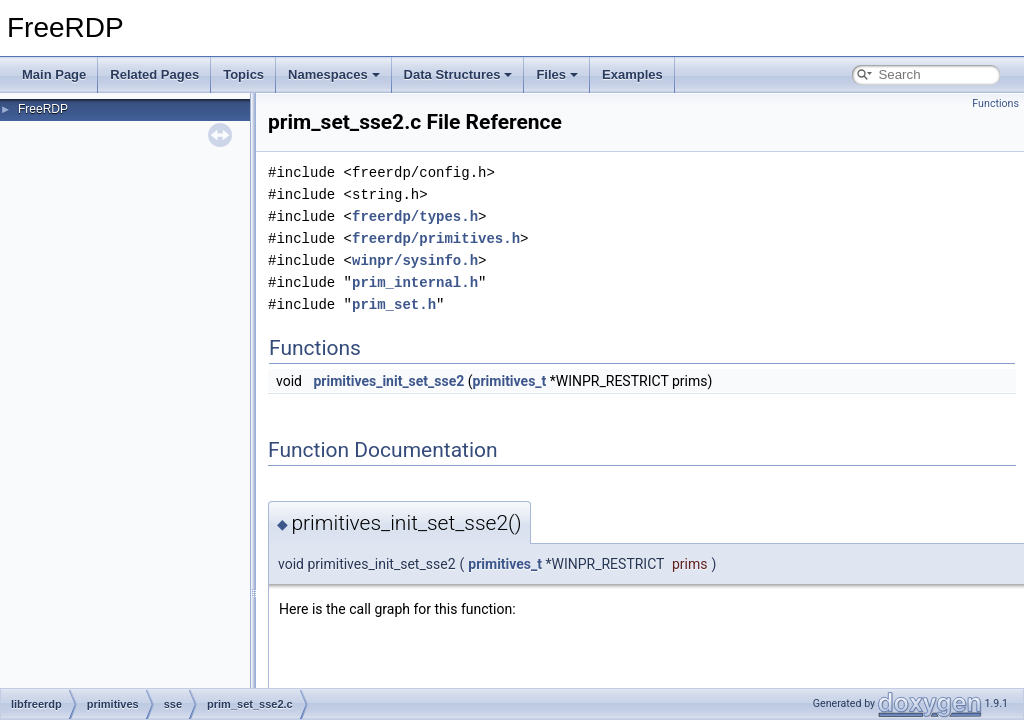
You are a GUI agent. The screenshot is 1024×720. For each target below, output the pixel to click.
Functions (995, 103)
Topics (243, 74)
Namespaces (334, 74)
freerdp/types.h (415, 216)
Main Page (54, 74)
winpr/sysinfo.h (415, 260)
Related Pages (154, 74)
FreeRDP (43, 109)
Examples (632, 74)
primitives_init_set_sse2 (388, 381)
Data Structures (458, 74)
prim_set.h (394, 304)
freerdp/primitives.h (436, 238)
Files (557, 74)
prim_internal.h (415, 282)
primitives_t (510, 381)
